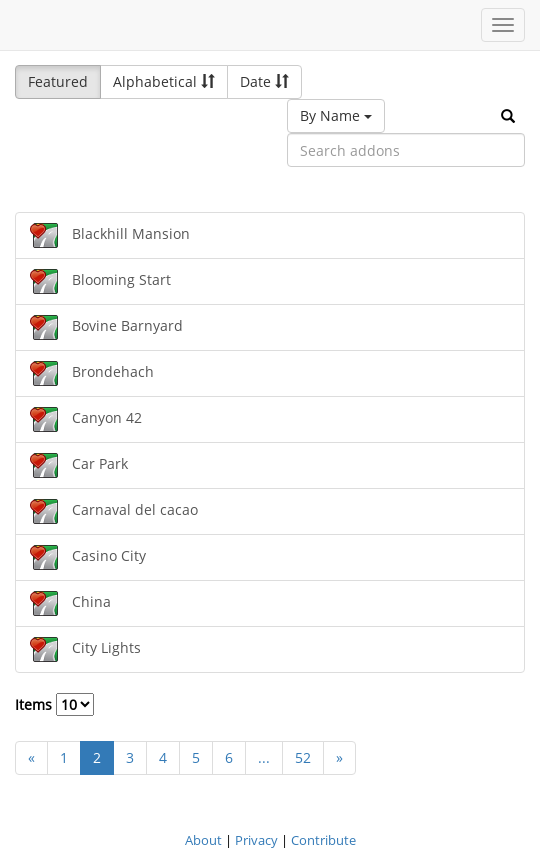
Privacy (256, 840)
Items (54, 704)
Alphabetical (164, 81)
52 (303, 757)
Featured (58, 81)
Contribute (323, 840)
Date (264, 81)
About (203, 840)
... (264, 757)
